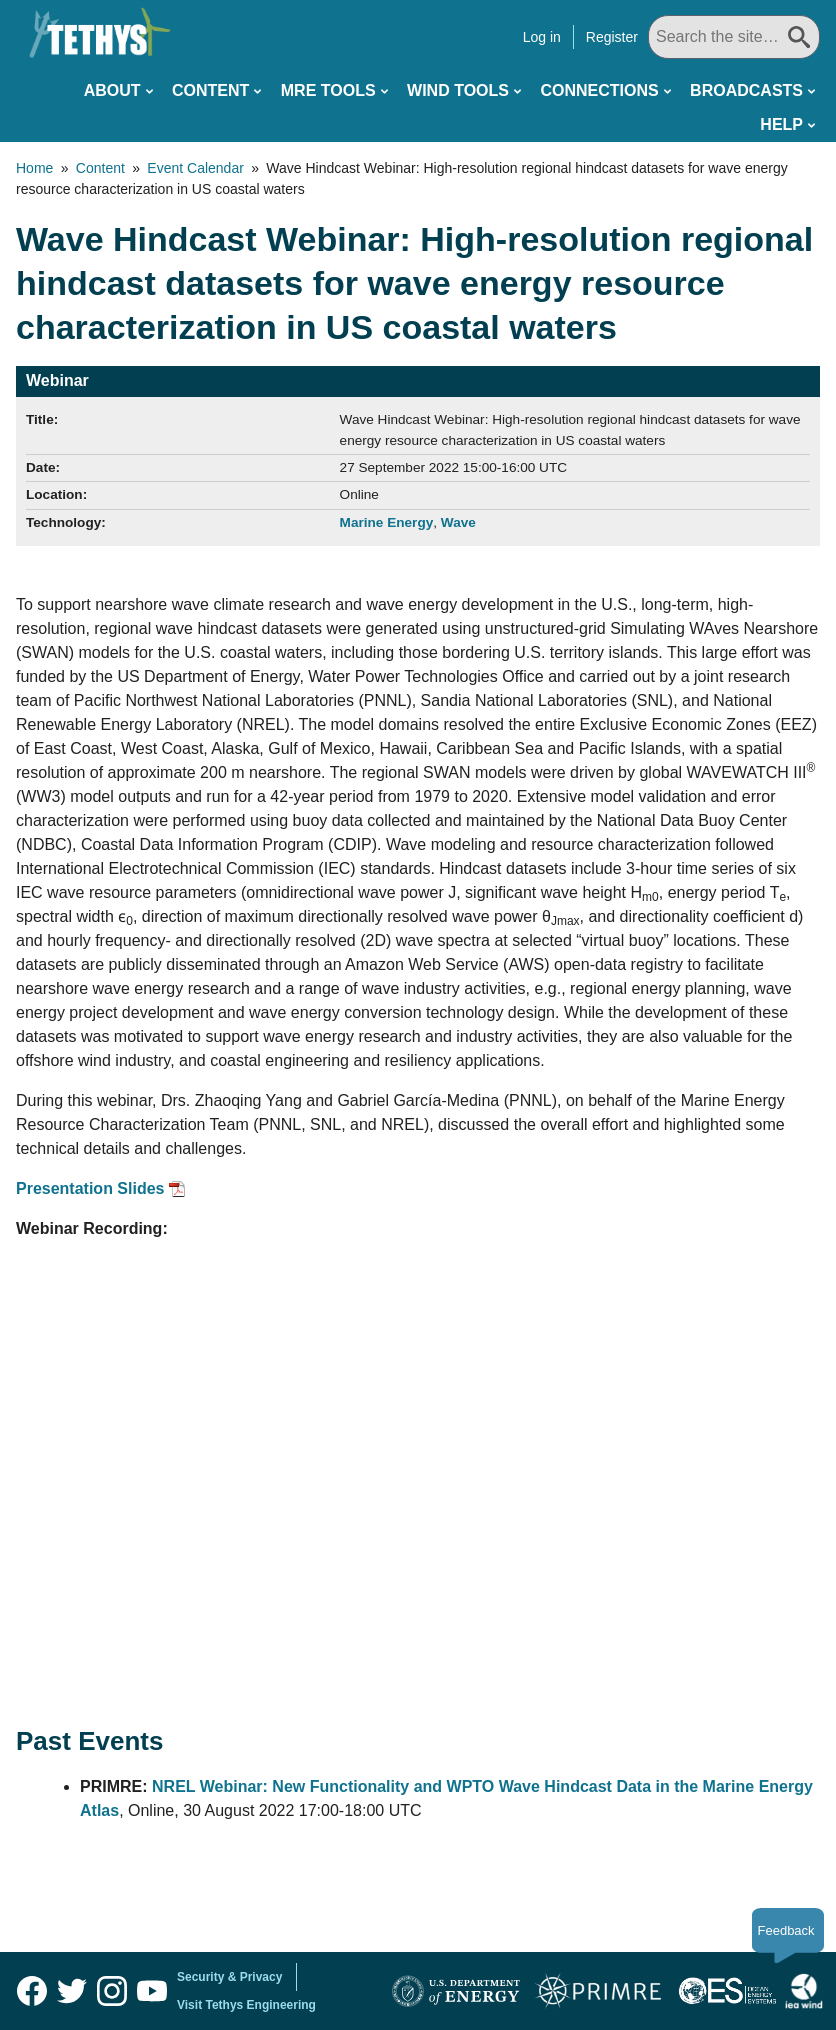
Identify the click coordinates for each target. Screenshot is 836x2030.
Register (617, 37)
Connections (599, 90)
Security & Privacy (229, 1977)
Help (781, 124)
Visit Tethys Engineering (246, 2005)
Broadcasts (746, 90)
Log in (547, 37)
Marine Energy (387, 522)
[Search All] (736, 37)
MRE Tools (328, 90)
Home (34, 168)
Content (210, 90)
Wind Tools (458, 90)
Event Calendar (195, 168)
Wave (458, 522)
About (112, 90)
